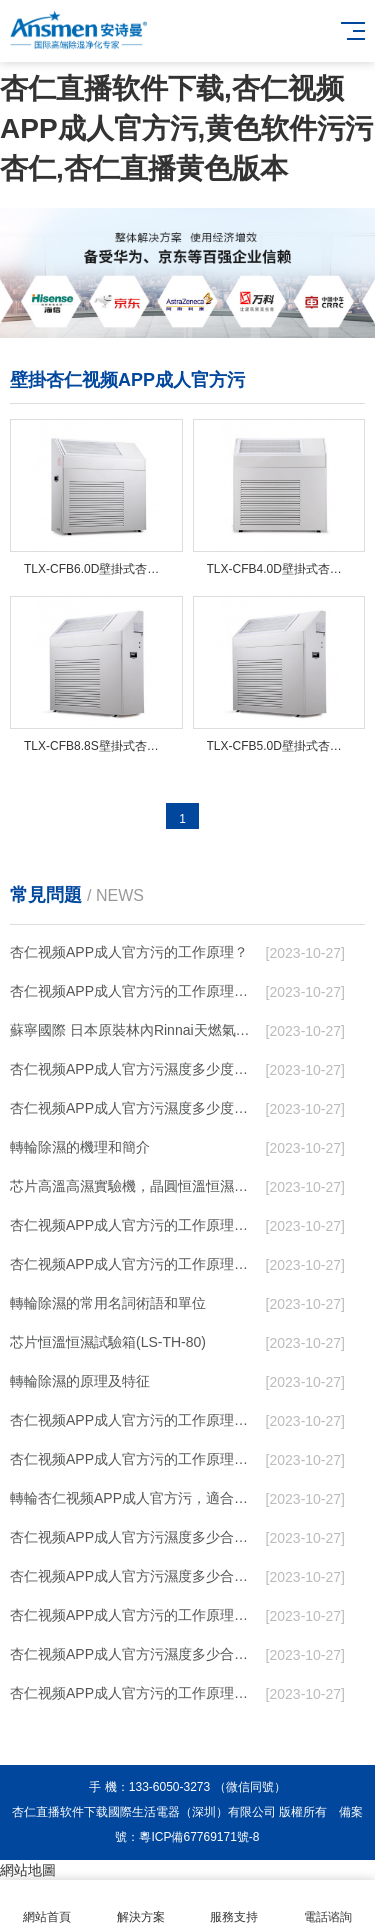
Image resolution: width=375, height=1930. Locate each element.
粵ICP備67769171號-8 (199, 1837)
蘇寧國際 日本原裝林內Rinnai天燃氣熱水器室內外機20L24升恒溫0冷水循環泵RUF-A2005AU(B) (134, 1030)
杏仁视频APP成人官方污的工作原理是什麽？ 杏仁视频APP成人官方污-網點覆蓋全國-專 (134, 1615)
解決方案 (141, 1905)
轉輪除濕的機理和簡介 (80, 1147)
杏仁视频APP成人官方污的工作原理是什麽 (134, 1693)
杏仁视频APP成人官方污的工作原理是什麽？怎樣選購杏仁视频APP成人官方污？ (134, 1459)
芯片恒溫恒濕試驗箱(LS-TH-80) (108, 1342)
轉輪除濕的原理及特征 (80, 1381)
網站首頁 (47, 1905)
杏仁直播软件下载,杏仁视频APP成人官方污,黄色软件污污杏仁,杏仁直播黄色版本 (186, 128)
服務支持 (235, 1905)
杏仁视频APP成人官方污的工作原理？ (129, 952)
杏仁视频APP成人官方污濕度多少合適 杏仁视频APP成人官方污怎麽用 (134, 1654)
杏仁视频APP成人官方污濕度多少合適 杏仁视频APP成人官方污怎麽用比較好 (134, 1537)
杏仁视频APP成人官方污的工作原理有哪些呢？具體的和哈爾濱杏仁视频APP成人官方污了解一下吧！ (134, 1264)
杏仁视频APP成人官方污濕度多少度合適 (134, 1108)
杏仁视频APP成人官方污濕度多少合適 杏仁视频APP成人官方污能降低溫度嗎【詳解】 (134, 1576)
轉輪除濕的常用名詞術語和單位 (108, 1303)
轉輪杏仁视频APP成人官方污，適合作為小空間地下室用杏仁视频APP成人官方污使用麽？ (134, 1498)
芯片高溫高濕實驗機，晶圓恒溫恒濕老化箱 (134, 1186)
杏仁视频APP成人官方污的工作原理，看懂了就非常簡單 (134, 991)
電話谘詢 (328, 1905)
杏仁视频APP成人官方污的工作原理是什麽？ (134, 1420)
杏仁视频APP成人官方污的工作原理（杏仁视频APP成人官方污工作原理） (134, 1225)
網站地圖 (28, 1870)
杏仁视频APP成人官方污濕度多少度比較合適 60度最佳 (134, 1069)
